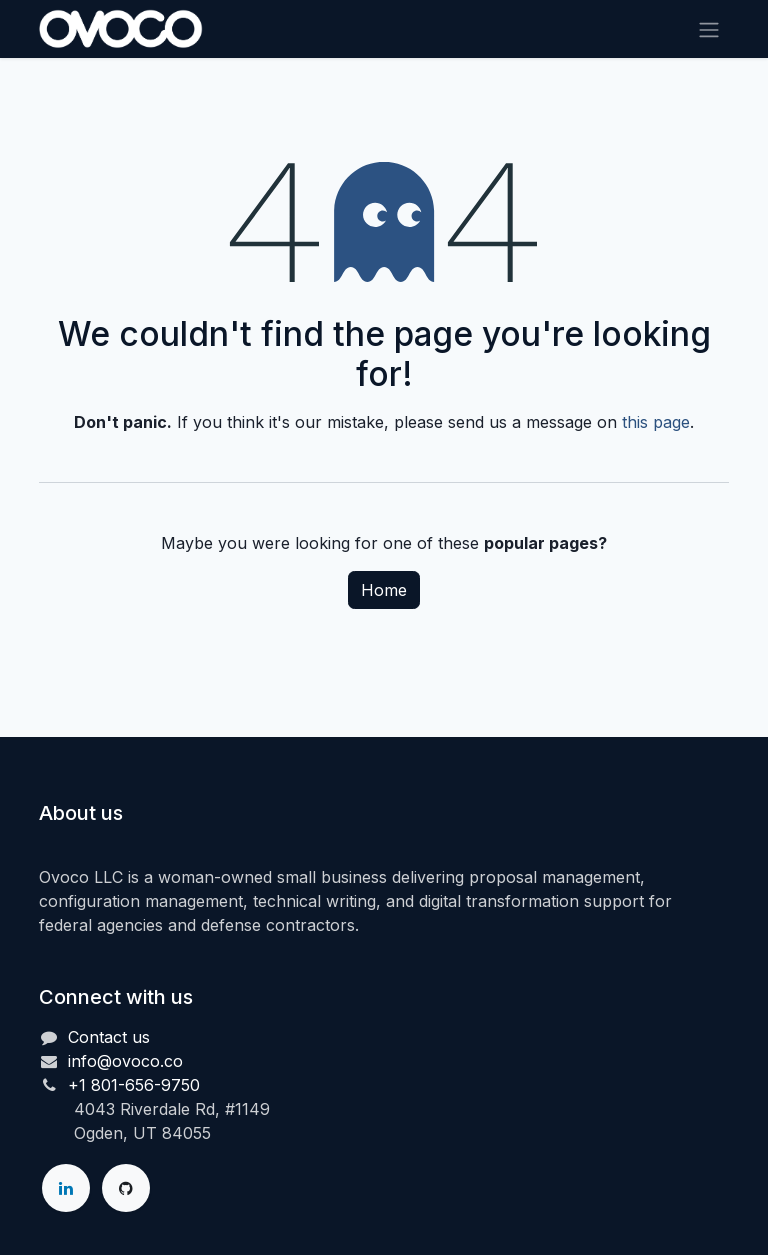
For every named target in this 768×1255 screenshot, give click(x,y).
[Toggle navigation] (709, 29)
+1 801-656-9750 (134, 1085)
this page (656, 422)
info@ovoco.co (125, 1061)
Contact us (109, 1037)
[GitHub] (126, 1188)
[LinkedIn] (66, 1188)
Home (384, 590)
